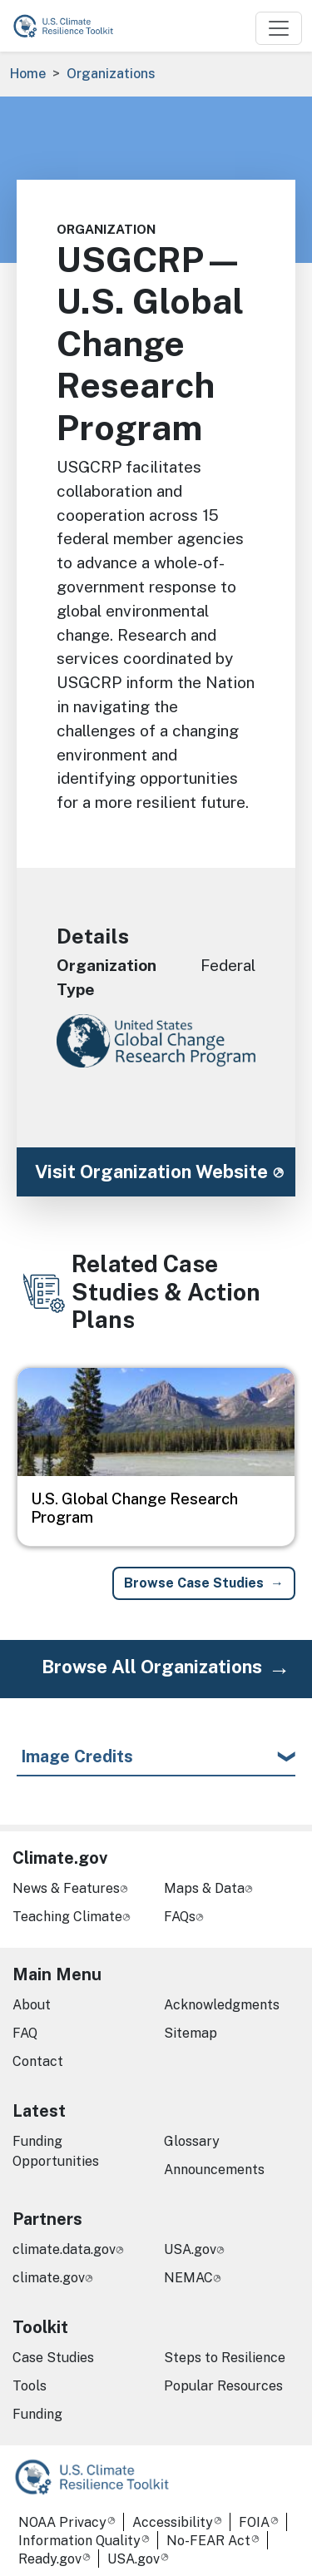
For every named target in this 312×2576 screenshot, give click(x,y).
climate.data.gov (64, 2249)
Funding (37, 2414)
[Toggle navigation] (278, 28)
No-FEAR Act (208, 2541)
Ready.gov (50, 2559)
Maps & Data (204, 1888)
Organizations (111, 74)
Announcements (214, 2169)
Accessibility (172, 2522)
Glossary (192, 2141)
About (31, 2005)
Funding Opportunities (55, 2151)
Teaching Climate (67, 1917)
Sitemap (190, 2033)
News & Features (66, 1888)
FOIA (254, 2522)
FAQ (24, 2033)
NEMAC (188, 2278)
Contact (37, 2061)
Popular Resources (223, 2386)
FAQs (180, 1917)
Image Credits (77, 1756)
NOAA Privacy (62, 2522)
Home (28, 74)
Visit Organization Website (151, 1171)
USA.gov (190, 2249)
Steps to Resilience (224, 2357)
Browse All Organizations (152, 1666)
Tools (29, 2386)
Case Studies (53, 2357)
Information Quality (79, 2541)
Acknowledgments (222, 2005)
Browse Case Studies (194, 1583)
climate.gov (48, 2278)
